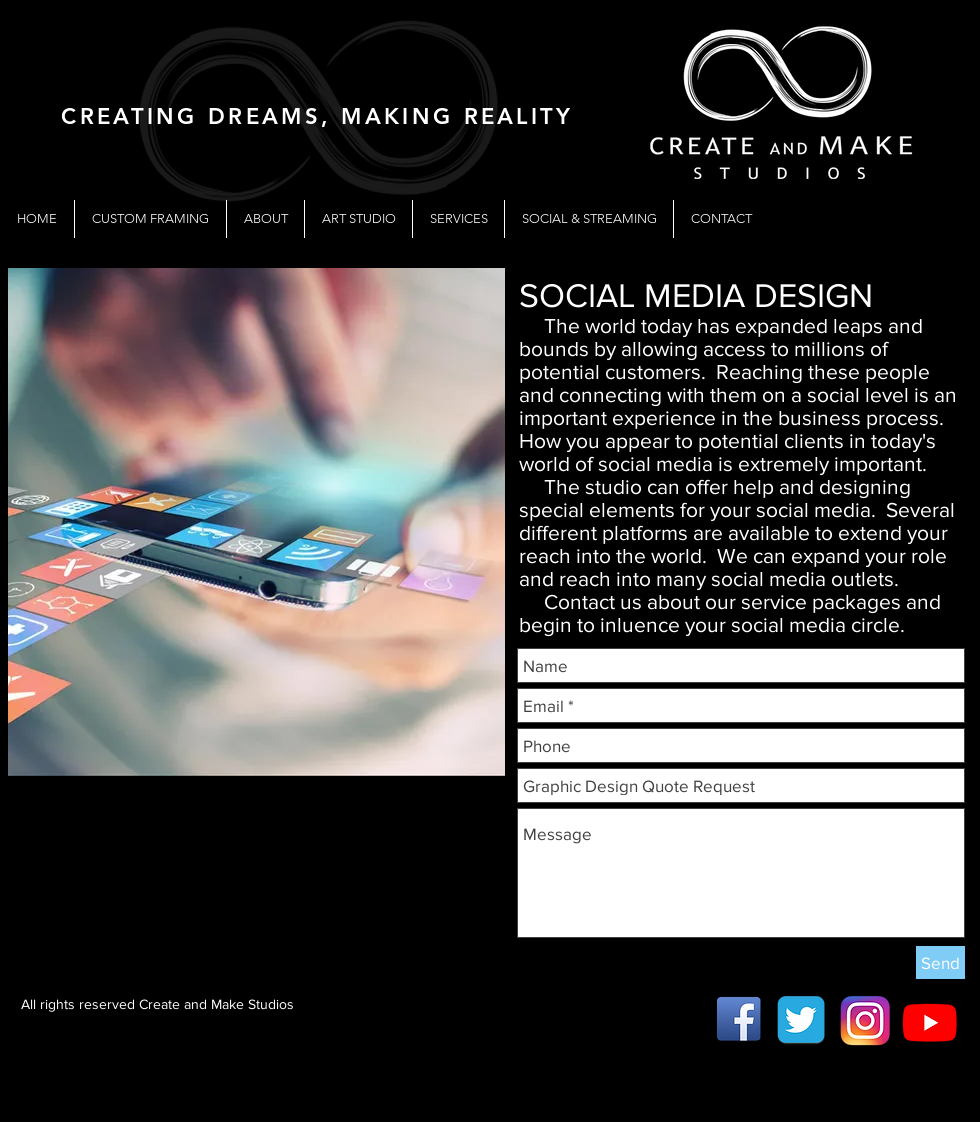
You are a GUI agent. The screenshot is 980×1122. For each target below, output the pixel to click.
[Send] (940, 962)
